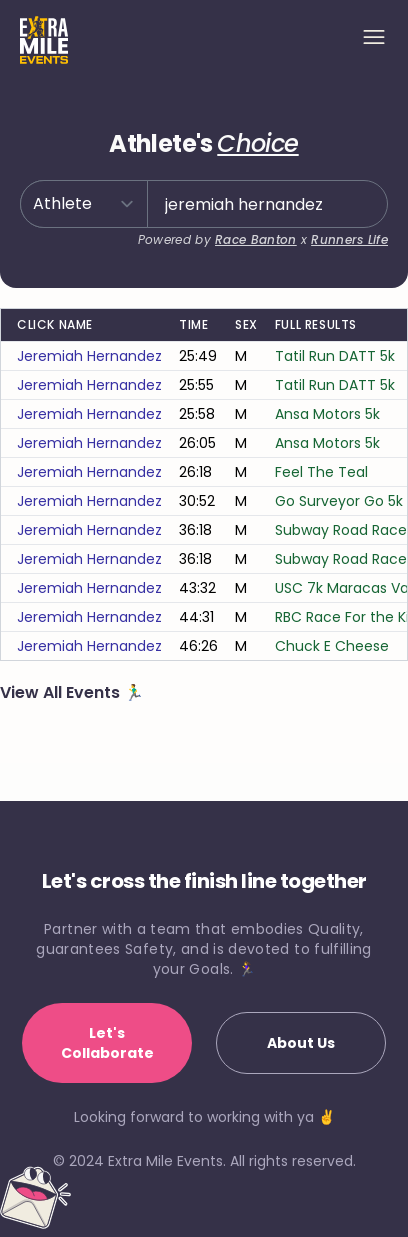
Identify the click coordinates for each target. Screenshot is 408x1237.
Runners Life (349, 239)
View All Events (62, 692)
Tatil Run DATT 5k (335, 356)
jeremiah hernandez (89, 356)
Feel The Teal (321, 472)
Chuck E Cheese (332, 646)
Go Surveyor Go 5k (339, 501)
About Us (301, 1043)
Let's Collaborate (107, 1043)
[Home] (44, 40)
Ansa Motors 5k (327, 414)
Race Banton (255, 239)
